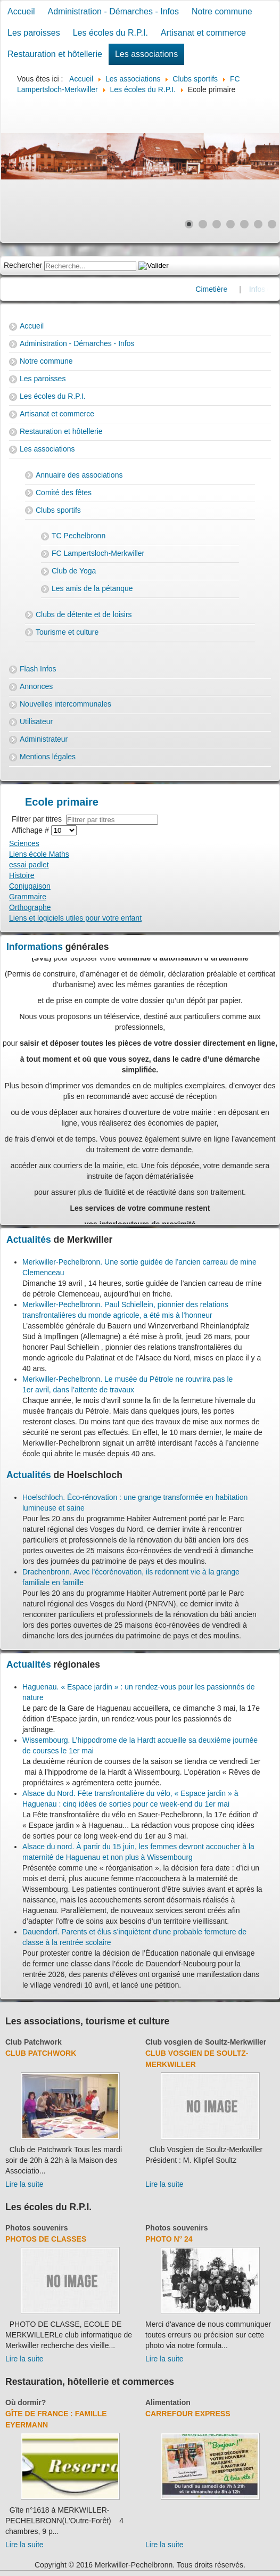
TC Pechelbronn (78, 535)
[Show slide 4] (230, 224)
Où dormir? (25, 2402)
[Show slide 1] (189, 224)
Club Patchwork (33, 2042)
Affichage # (31, 830)
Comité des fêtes (64, 492)
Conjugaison (30, 886)
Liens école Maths (39, 854)
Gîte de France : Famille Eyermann (56, 2419)
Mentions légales (48, 756)
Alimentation (168, 2402)
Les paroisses (33, 32)
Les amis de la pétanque (92, 588)
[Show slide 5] (244, 224)
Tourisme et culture (67, 632)
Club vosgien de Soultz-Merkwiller (205, 2042)
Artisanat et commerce (203, 32)
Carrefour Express (187, 2413)
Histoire (21, 875)
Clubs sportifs (58, 510)
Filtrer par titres (39, 819)
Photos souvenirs (36, 2228)
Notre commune (222, 11)
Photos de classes (45, 2239)
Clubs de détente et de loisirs (84, 614)
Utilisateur (36, 721)
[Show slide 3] (216, 224)
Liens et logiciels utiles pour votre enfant (75, 918)
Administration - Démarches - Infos (113, 11)
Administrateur (44, 739)
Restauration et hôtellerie (54, 54)
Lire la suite (24, 2184)
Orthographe (30, 907)
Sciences (24, 843)
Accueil (21, 11)
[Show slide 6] (258, 224)
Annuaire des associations (79, 475)
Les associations (146, 54)
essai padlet (29, 864)
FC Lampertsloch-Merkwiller (98, 553)
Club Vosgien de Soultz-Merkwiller (196, 2059)
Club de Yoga (74, 571)
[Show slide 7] (272, 224)
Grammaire (27, 896)
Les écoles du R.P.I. (110, 32)
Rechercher (23, 265)
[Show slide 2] (203, 224)
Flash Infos (38, 668)
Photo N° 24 (169, 2239)
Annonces (36, 686)
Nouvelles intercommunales (65, 704)
